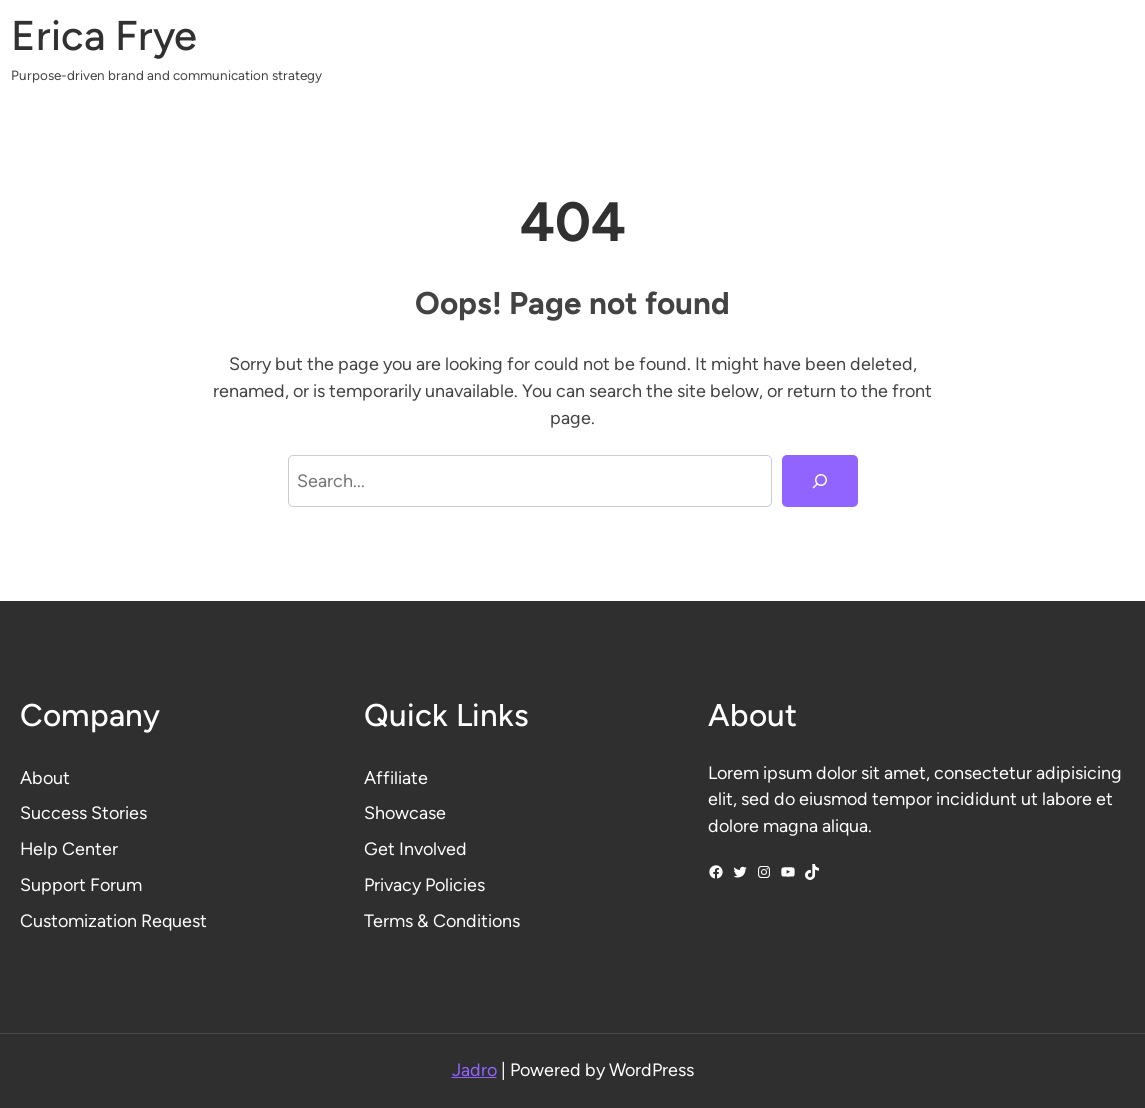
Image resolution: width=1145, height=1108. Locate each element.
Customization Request (113, 920)
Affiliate (396, 777)
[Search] (820, 481)
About (45, 777)
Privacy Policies (424, 884)
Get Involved (415, 848)
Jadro (474, 1069)
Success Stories (83, 812)
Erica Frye (104, 35)
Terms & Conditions (442, 920)
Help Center (69, 848)
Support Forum (81, 884)
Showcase (405, 812)
